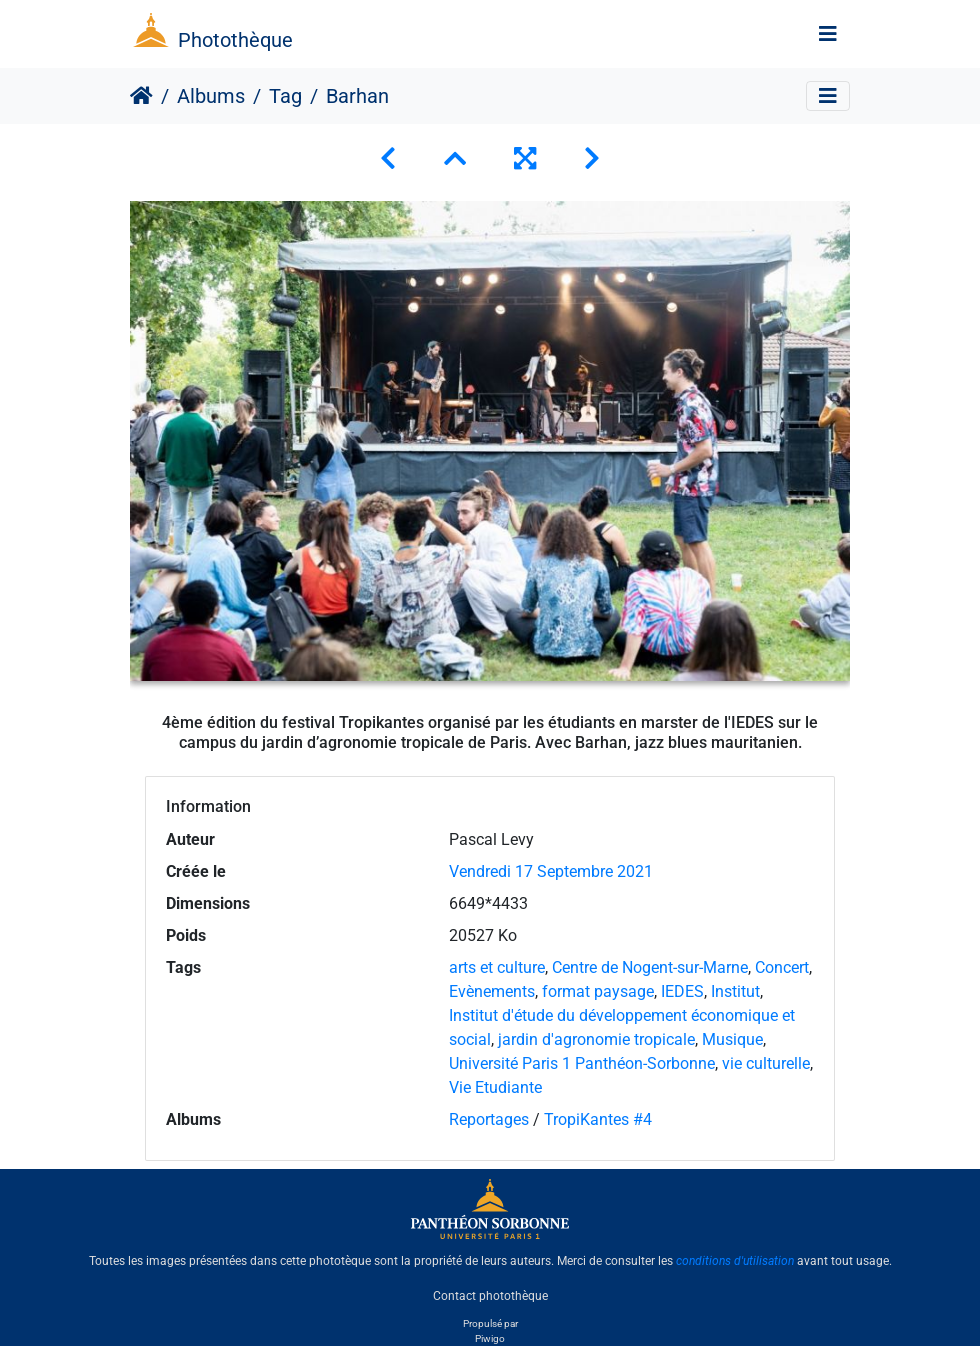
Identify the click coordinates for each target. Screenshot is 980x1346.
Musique (732, 1039)
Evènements (492, 991)
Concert (782, 967)
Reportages (489, 1119)
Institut (735, 991)
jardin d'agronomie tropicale (596, 1039)
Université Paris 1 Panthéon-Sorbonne (582, 1063)
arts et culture (497, 967)
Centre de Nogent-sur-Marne (650, 967)
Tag (285, 96)
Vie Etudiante (495, 1087)
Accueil (141, 96)
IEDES (682, 991)
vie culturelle (766, 1063)
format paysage (598, 991)
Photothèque (235, 40)
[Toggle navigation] (828, 34)
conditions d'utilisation (735, 1261)
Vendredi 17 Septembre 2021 (551, 871)
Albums (211, 96)
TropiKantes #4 (598, 1119)
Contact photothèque (490, 1295)
